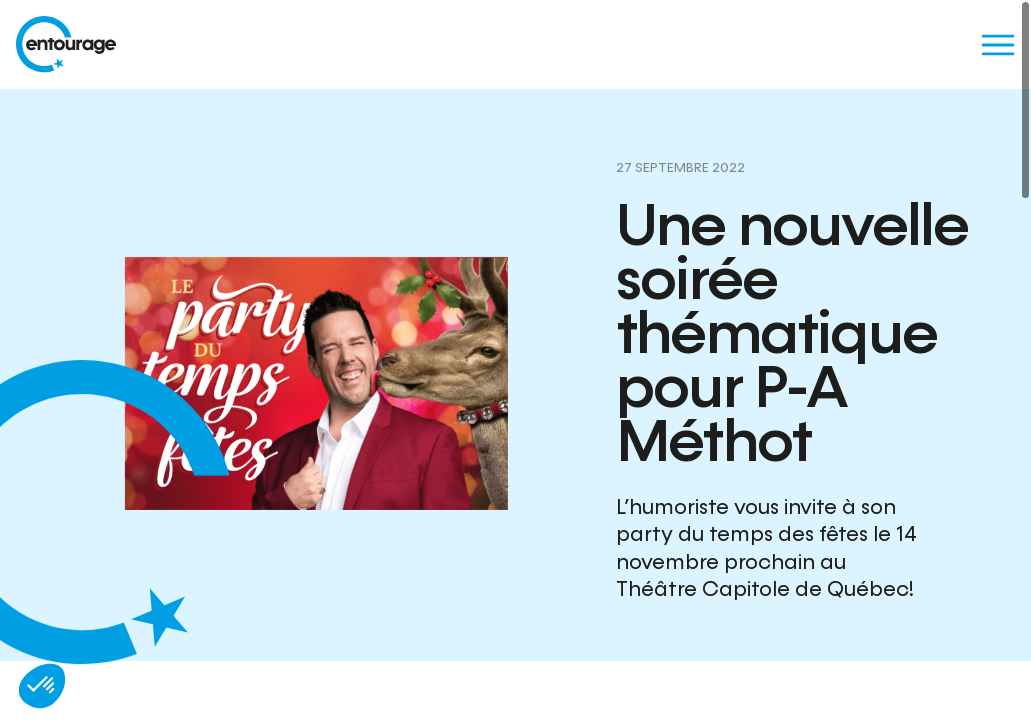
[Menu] (997, 44)
